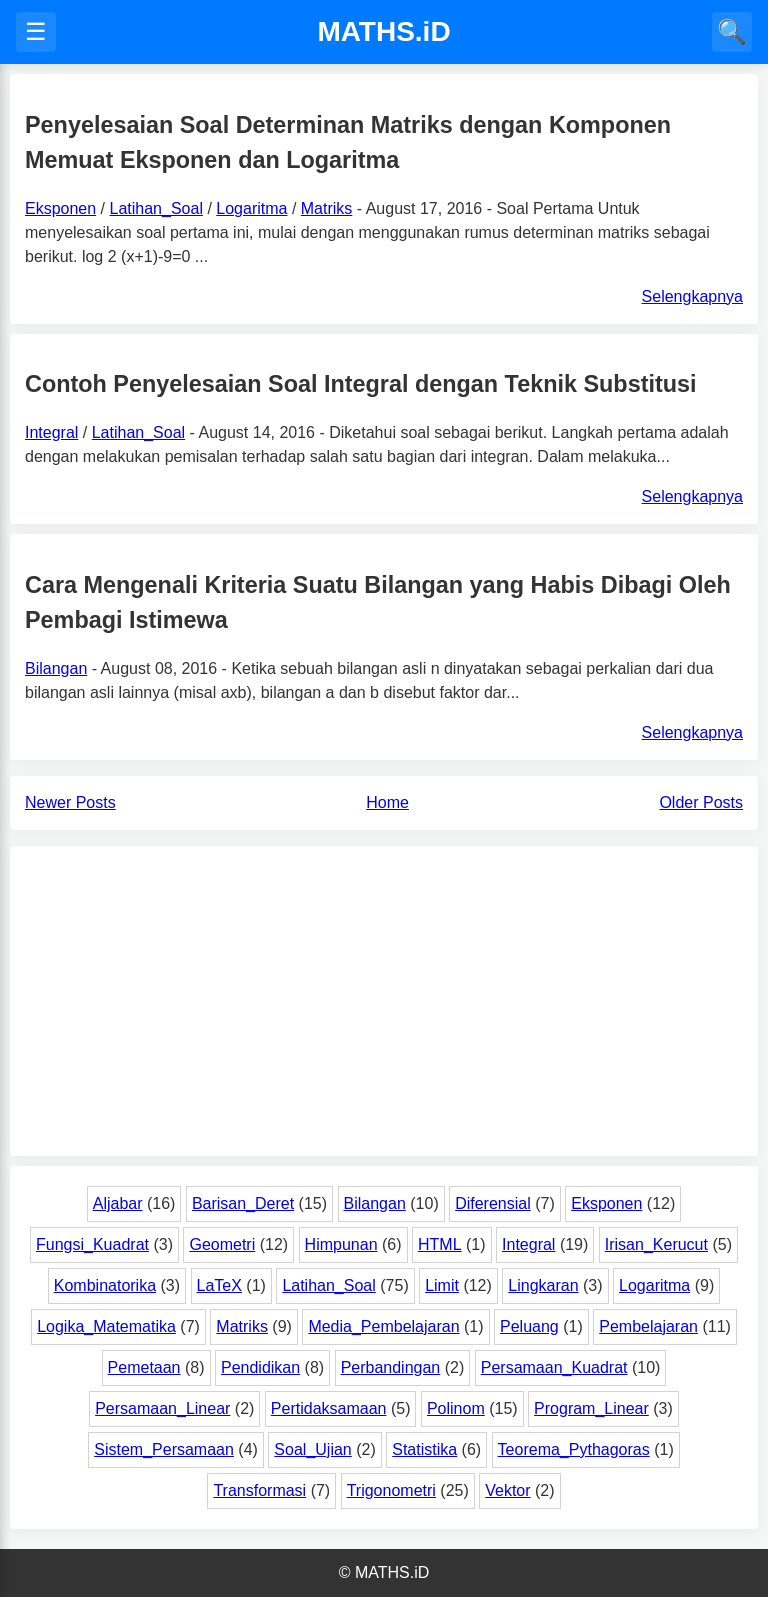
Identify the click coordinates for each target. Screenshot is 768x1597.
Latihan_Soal (156, 208)
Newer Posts (70, 802)
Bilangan (56, 668)
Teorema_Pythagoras (574, 1449)
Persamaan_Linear (162, 1408)
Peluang (529, 1326)
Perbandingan (391, 1367)
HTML (440, 1244)
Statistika (424, 1449)
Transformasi (259, 1490)
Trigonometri (391, 1490)
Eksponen (60, 208)
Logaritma (251, 208)
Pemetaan (144, 1367)
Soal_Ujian (312, 1449)
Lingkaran (543, 1285)
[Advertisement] (384, 1001)
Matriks (327, 208)
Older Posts (701, 802)
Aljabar (118, 1203)
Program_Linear (591, 1408)
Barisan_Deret (243, 1203)
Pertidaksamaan (329, 1408)
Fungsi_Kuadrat (92, 1244)
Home (387, 802)
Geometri (222, 1244)
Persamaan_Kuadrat (554, 1367)
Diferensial (493, 1203)
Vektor (507, 1490)
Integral (51, 432)
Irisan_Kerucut (656, 1244)
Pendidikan (260, 1367)
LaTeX (219, 1285)
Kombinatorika (105, 1285)
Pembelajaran (648, 1326)
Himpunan (341, 1244)
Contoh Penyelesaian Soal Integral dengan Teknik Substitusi (361, 384)
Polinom (456, 1408)
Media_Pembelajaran (383, 1326)
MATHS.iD (383, 31)
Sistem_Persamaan (164, 1449)
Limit (442, 1285)
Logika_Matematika (106, 1326)
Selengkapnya (692, 296)
